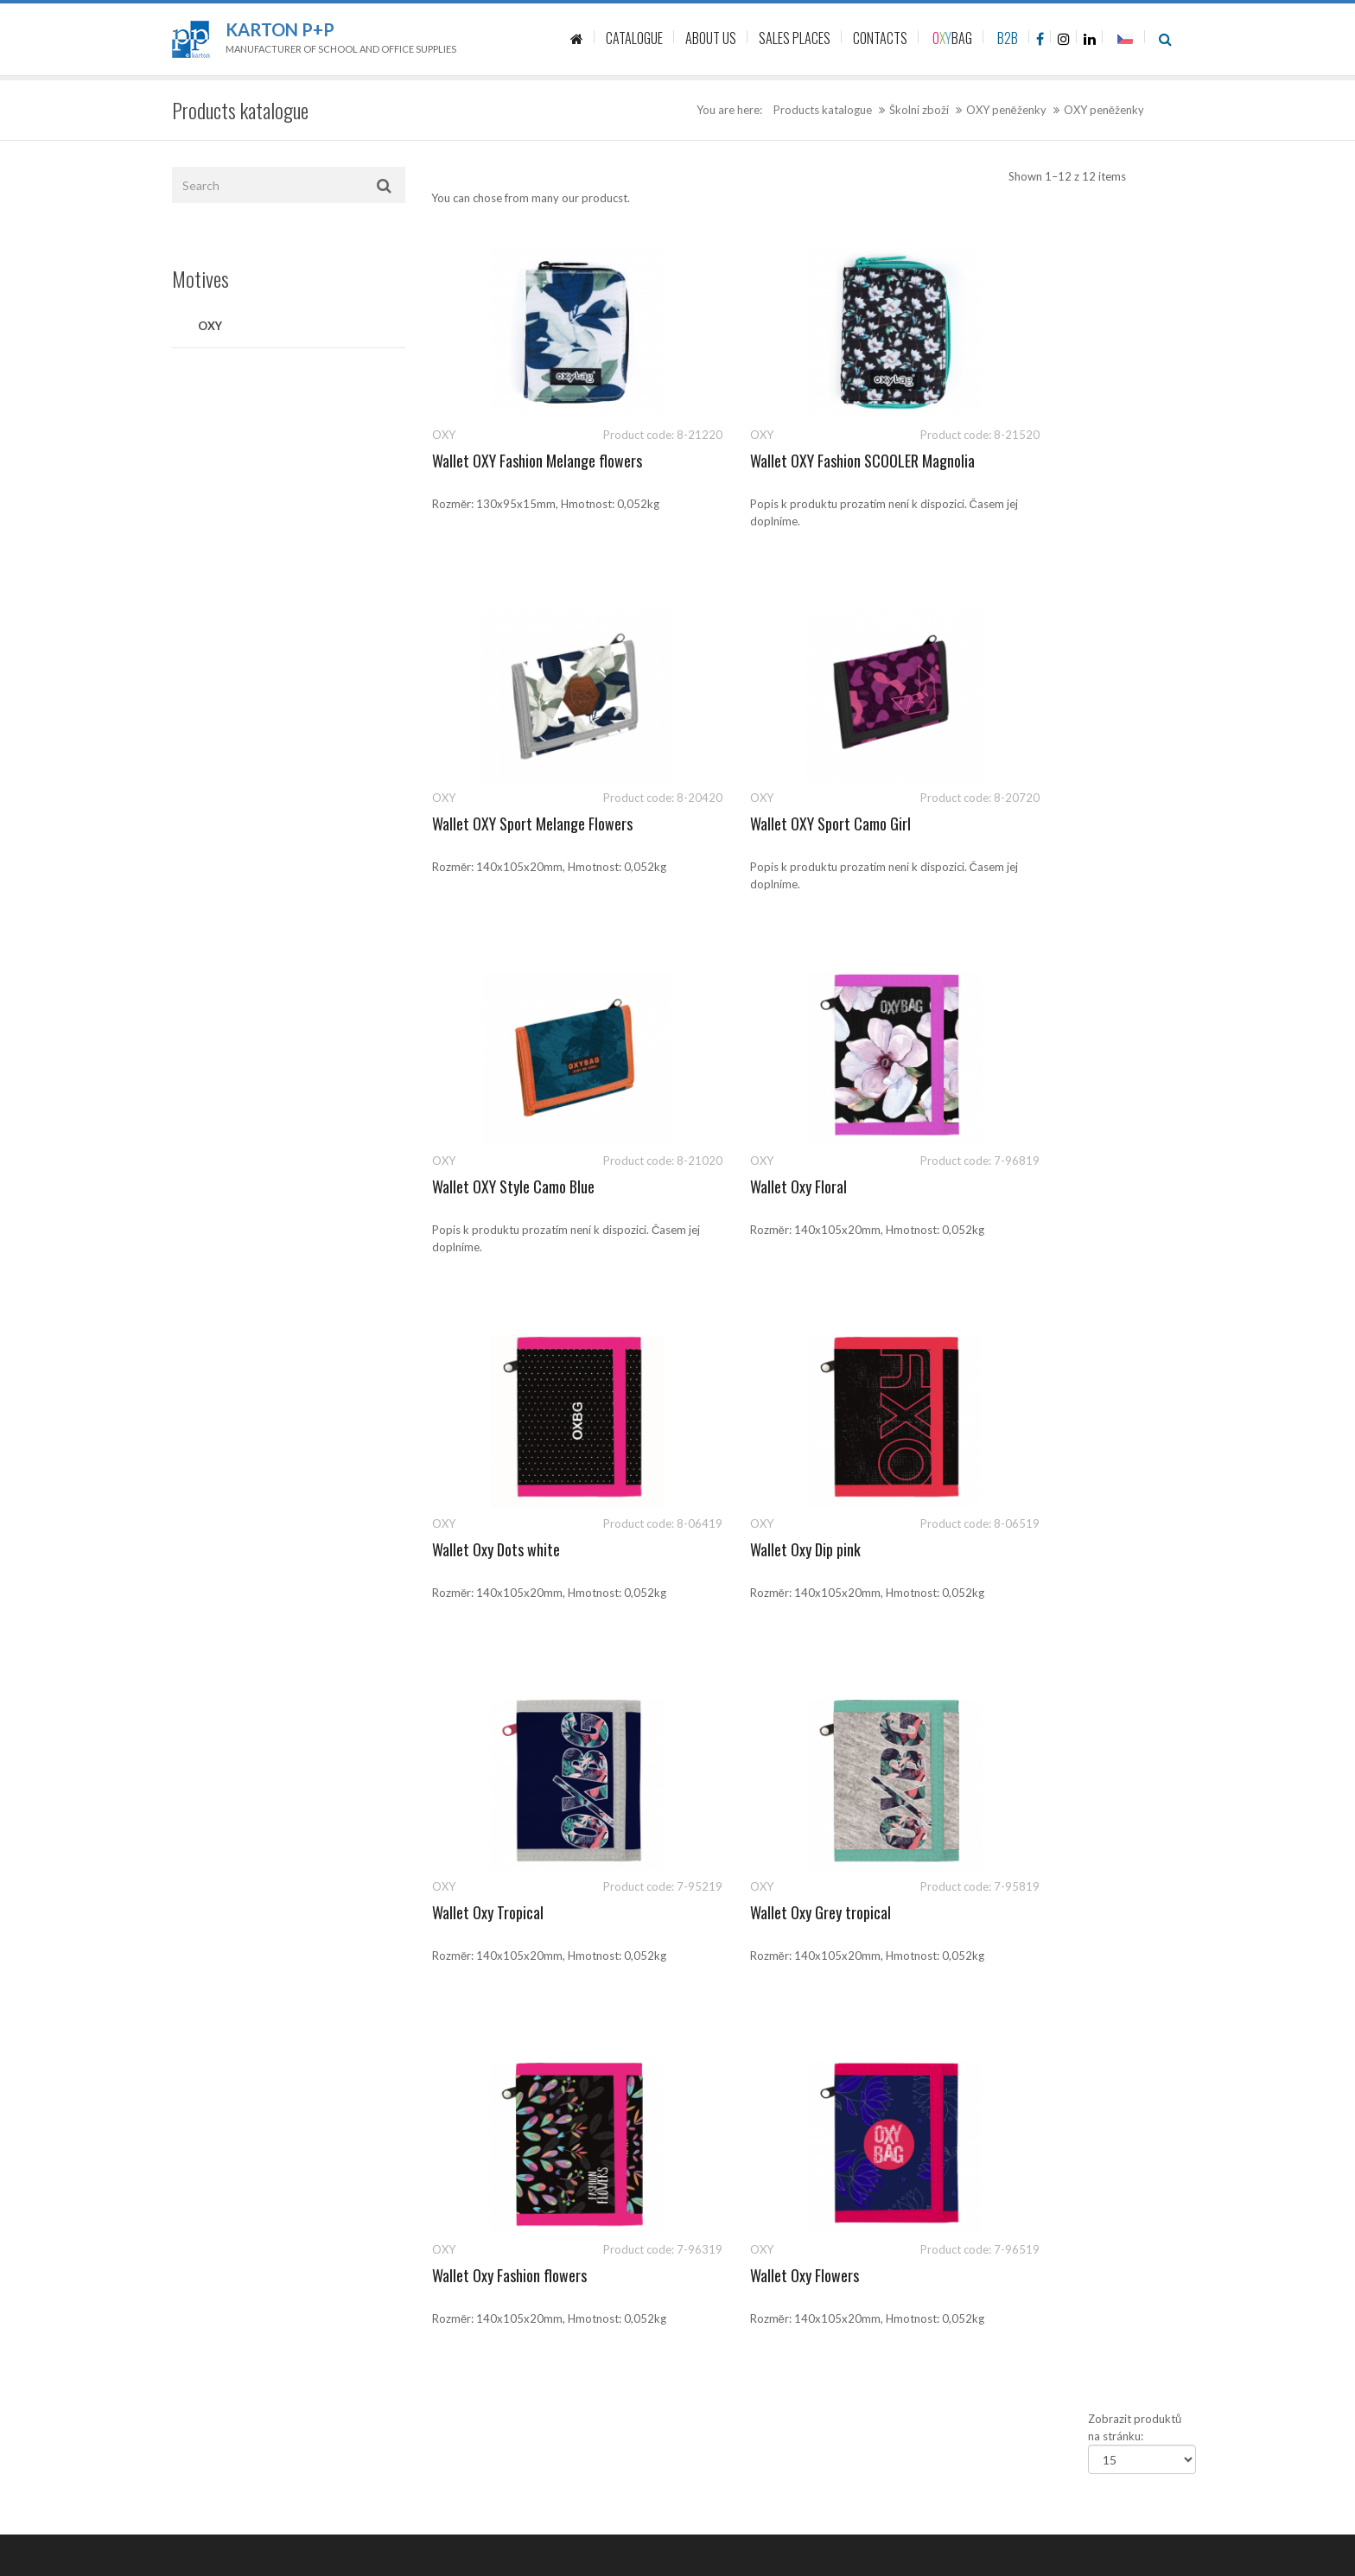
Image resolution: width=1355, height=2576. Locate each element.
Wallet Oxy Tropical (1006, 1186)
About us (713, 2004)
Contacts (713, 1965)
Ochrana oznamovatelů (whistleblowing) (791, 2177)
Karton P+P (280, 29)
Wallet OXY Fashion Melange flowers (537, 460)
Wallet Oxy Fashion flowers (768, 1549)
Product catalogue (736, 1926)
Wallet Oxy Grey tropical (502, 1549)
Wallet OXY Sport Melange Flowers (1051, 460)
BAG (952, 38)
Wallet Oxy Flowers (1005, 1549)
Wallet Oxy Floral (999, 823)
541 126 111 (1020, 1926)
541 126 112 (1097, 1926)
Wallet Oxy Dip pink (746, 1186)
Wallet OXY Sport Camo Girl (512, 823)
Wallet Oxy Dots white (496, 1186)
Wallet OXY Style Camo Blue (772, 823)
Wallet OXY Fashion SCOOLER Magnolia (803, 460)
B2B (1007, 38)
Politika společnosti (740, 2216)
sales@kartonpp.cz (1034, 1943)
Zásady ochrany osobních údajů (769, 2082)
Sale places (718, 2043)
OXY (210, 326)
